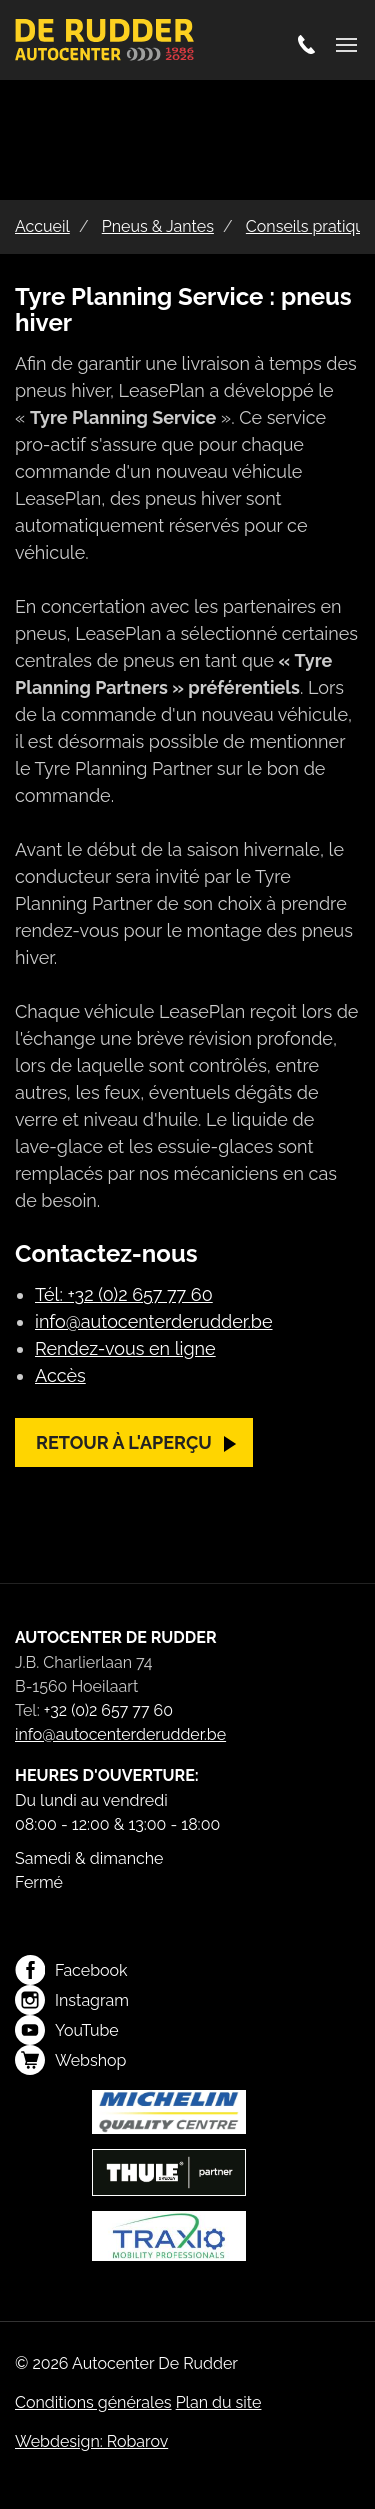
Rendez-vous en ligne (125, 1348)
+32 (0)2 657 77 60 (108, 1710)
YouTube (67, 2030)
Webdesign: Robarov (91, 2441)
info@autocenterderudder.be (153, 1321)
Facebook (71, 1970)
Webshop (70, 2060)
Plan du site (219, 2402)
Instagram (72, 2000)
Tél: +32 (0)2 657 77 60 (124, 1294)
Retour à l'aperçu (124, 1442)
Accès (60, 1375)
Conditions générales (93, 2402)
